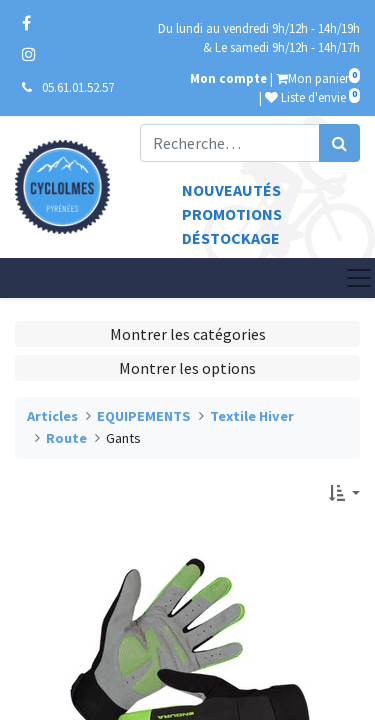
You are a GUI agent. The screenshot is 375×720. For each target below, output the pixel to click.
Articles (52, 416)
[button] (344, 493)
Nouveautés (231, 190)
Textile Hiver (252, 416)
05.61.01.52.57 (78, 87)
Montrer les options (187, 368)
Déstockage (231, 238)
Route (66, 438)
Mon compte (228, 78)
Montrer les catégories (188, 334)
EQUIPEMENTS (144, 416)
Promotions (232, 214)
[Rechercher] (339, 143)
